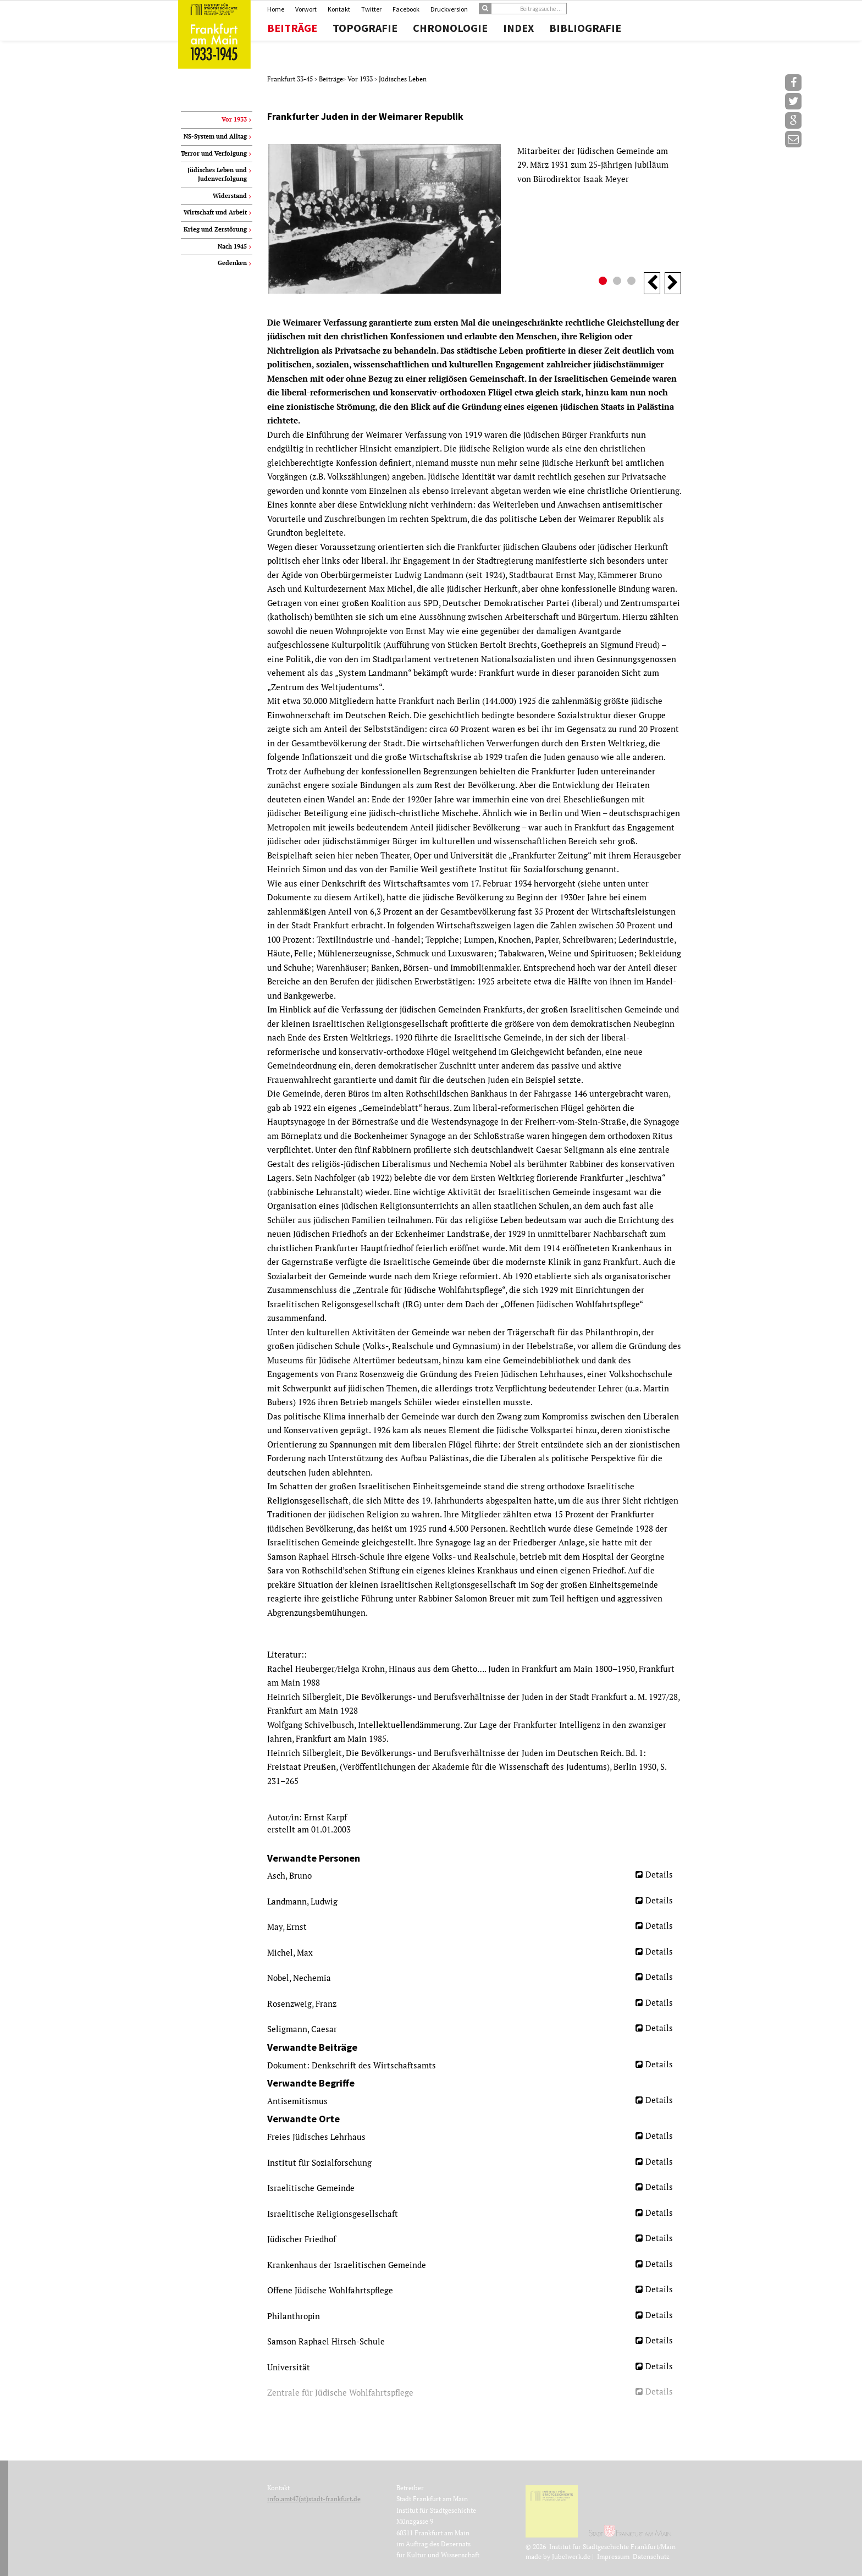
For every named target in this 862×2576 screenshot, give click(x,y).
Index (518, 28)
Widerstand (230, 196)
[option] (474, 219)
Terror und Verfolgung (214, 153)
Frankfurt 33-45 (290, 79)
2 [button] (618, 282)
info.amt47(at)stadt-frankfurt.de (314, 2499)
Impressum (613, 2556)
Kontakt (339, 9)
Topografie (365, 28)
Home (275, 9)
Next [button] (673, 283)
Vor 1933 (360, 79)
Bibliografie (585, 28)
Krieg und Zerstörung (215, 229)
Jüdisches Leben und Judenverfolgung (217, 174)
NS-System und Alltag (215, 136)
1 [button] (604, 282)
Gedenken (232, 263)
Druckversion (449, 9)
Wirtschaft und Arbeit (215, 212)
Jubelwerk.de (571, 2556)
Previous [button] (652, 283)
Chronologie (450, 28)
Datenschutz (651, 2556)
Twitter (371, 9)
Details (659, 1874)
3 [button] (632, 282)
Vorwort (306, 9)
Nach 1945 (232, 246)
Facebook (406, 9)
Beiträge (292, 28)
